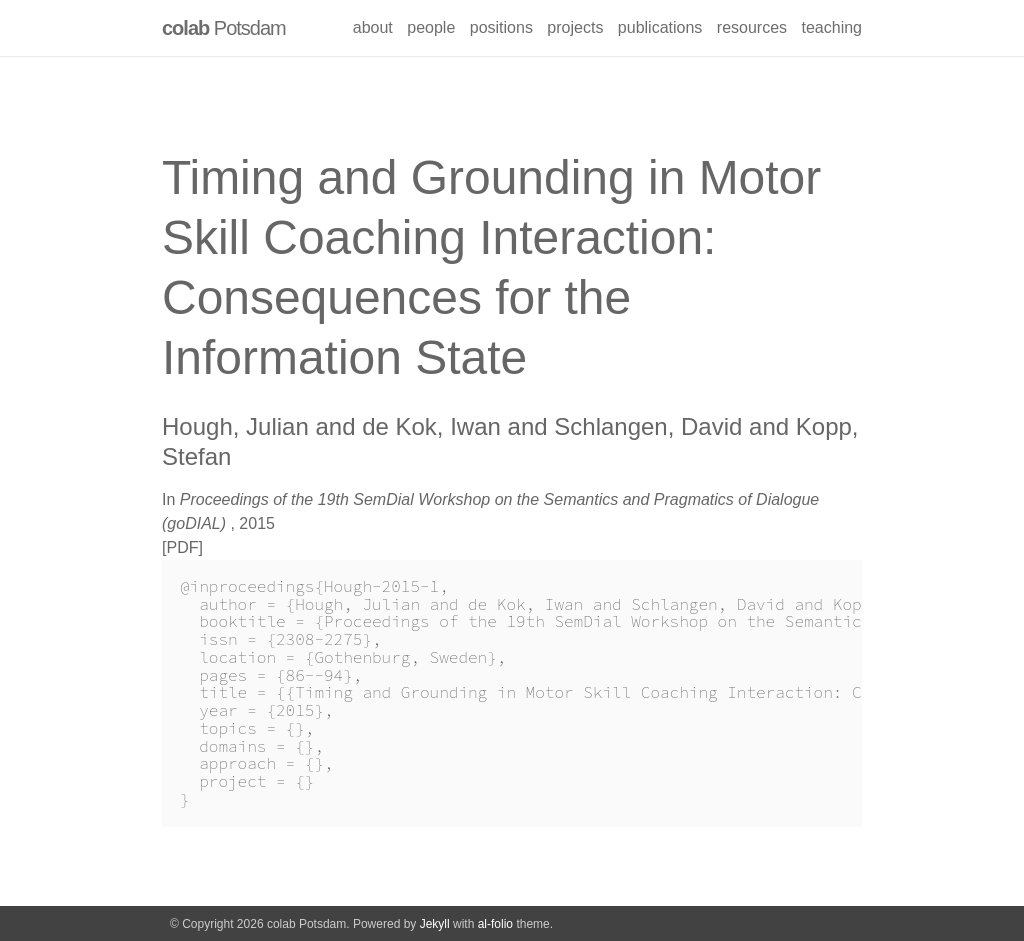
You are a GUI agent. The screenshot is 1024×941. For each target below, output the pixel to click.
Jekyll (435, 924)
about (373, 27)
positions (501, 27)
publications (660, 27)
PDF (182, 547)
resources (752, 27)
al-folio (495, 924)
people (431, 27)
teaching (832, 27)
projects (575, 27)
